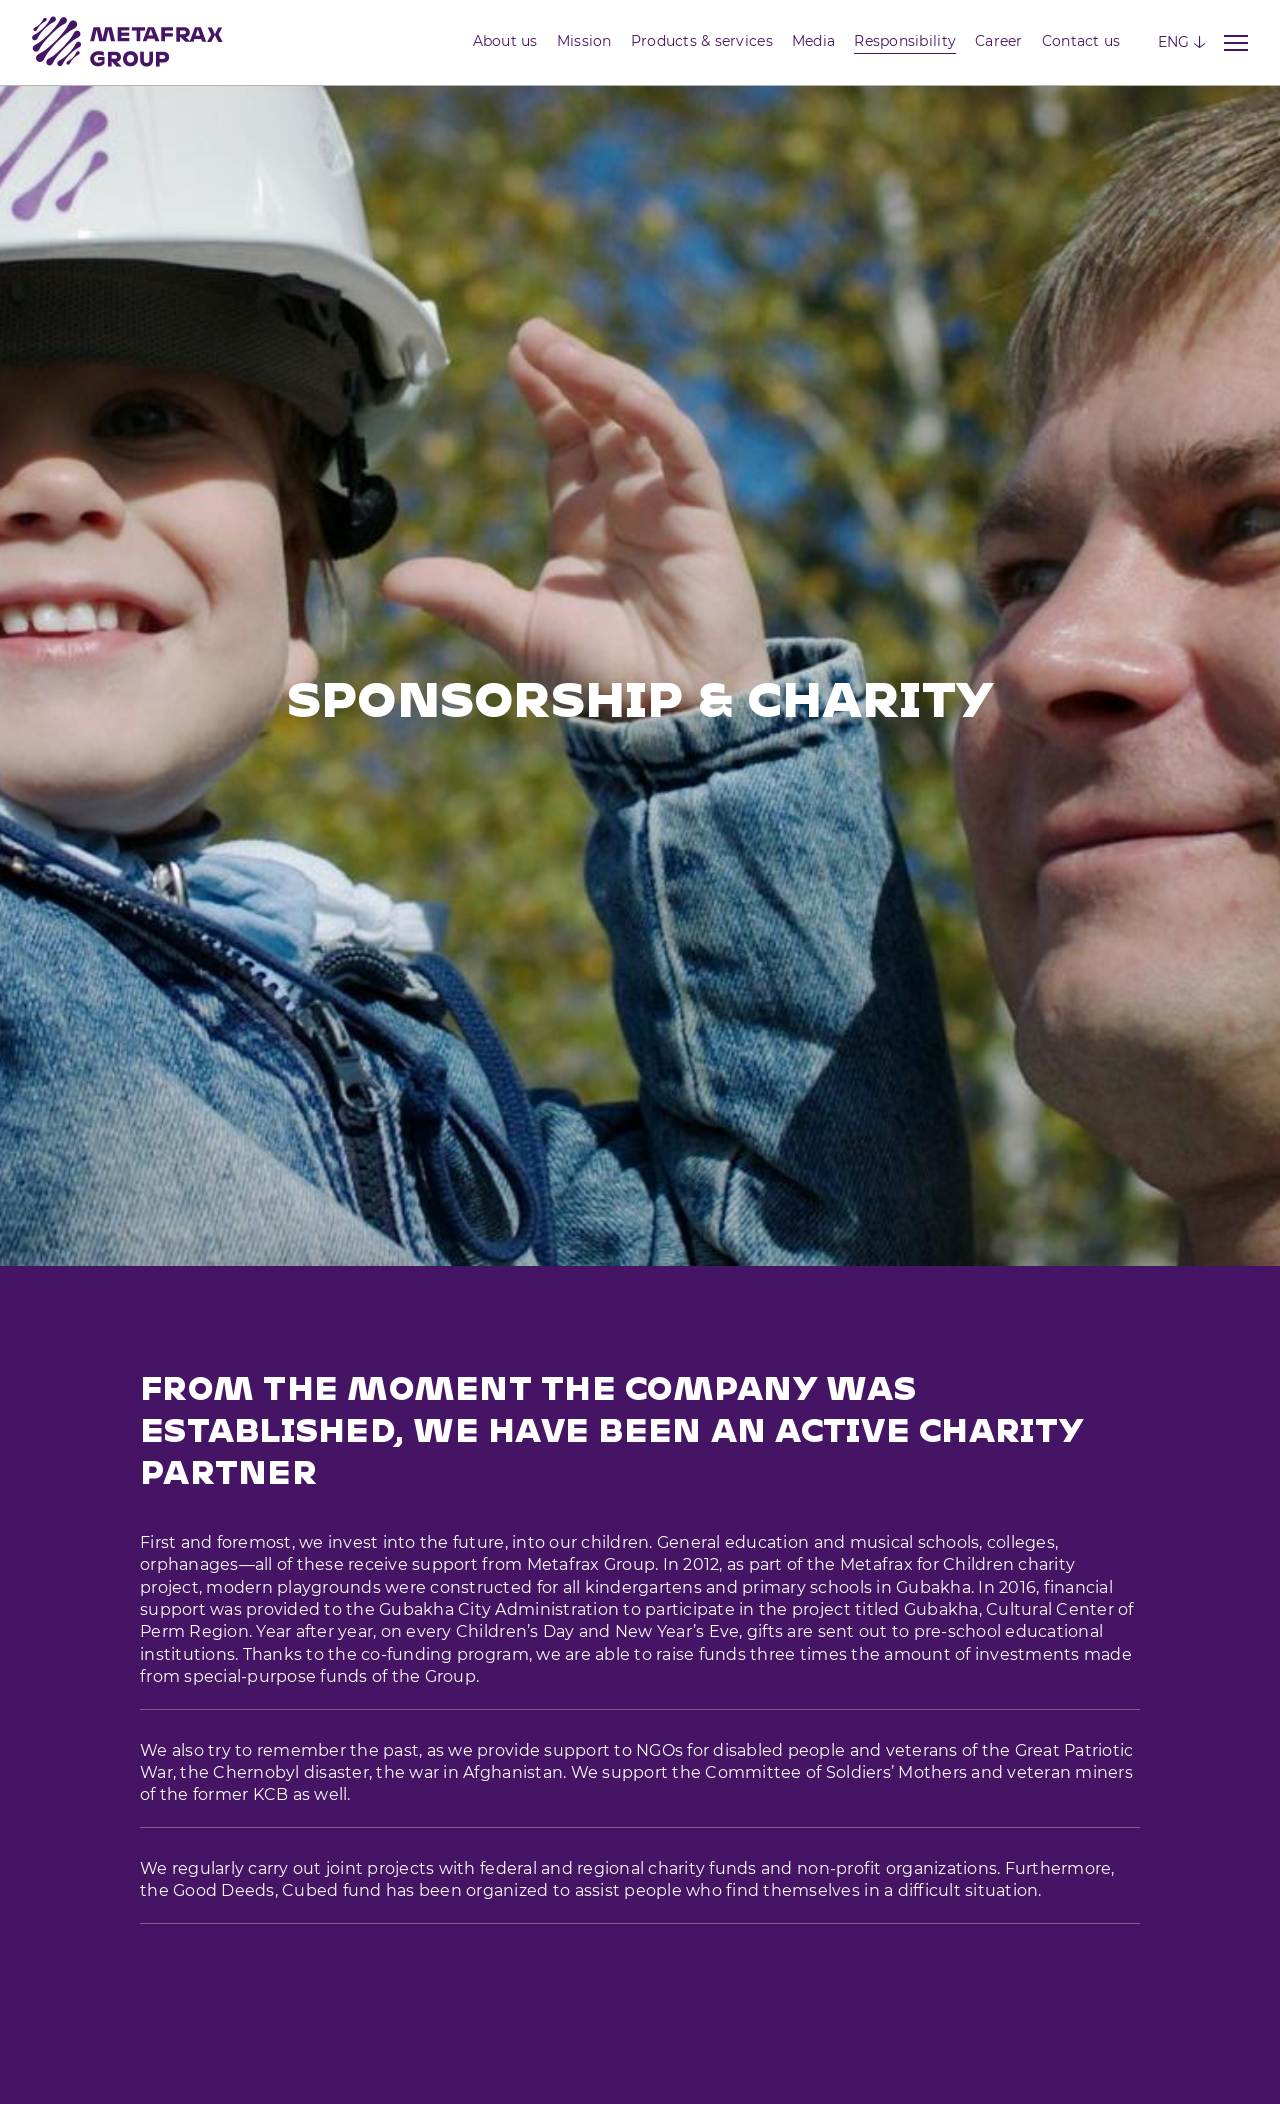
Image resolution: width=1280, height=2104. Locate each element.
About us (505, 41)
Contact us (1081, 41)
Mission (584, 41)
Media (813, 41)
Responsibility (905, 41)
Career (999, 41)
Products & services (702, 41)
